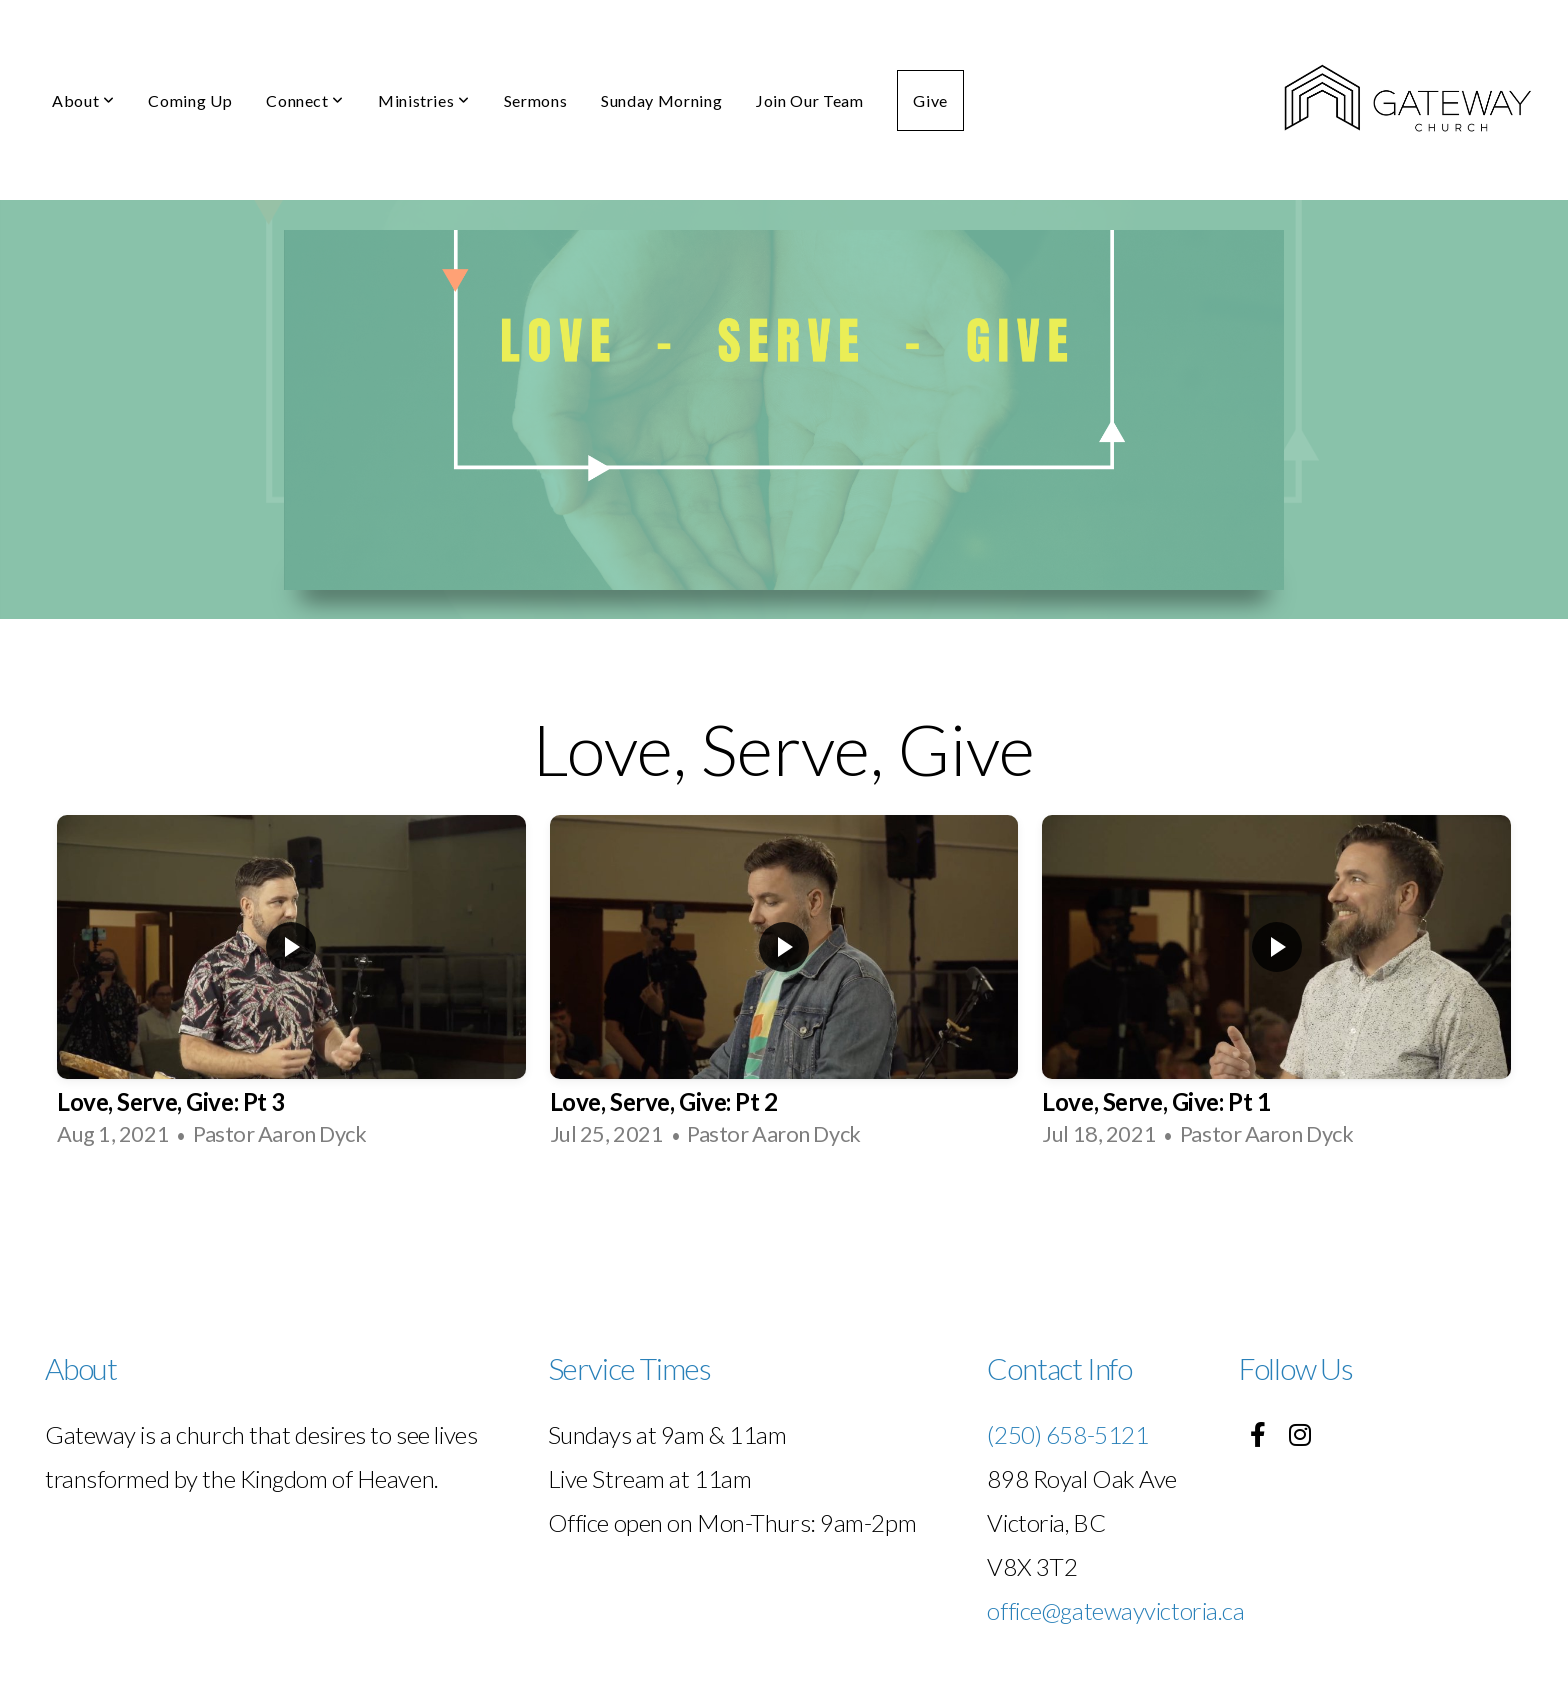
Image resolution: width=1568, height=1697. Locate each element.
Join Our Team (809, 100)
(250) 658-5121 (1067, 1434)
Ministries (424, 100)
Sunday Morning (661, 100)
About (83, 100)
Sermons (535, 100)
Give (930, 100)
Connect (305, 100)
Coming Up (190, 100)
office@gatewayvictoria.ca (1115, 1610)
